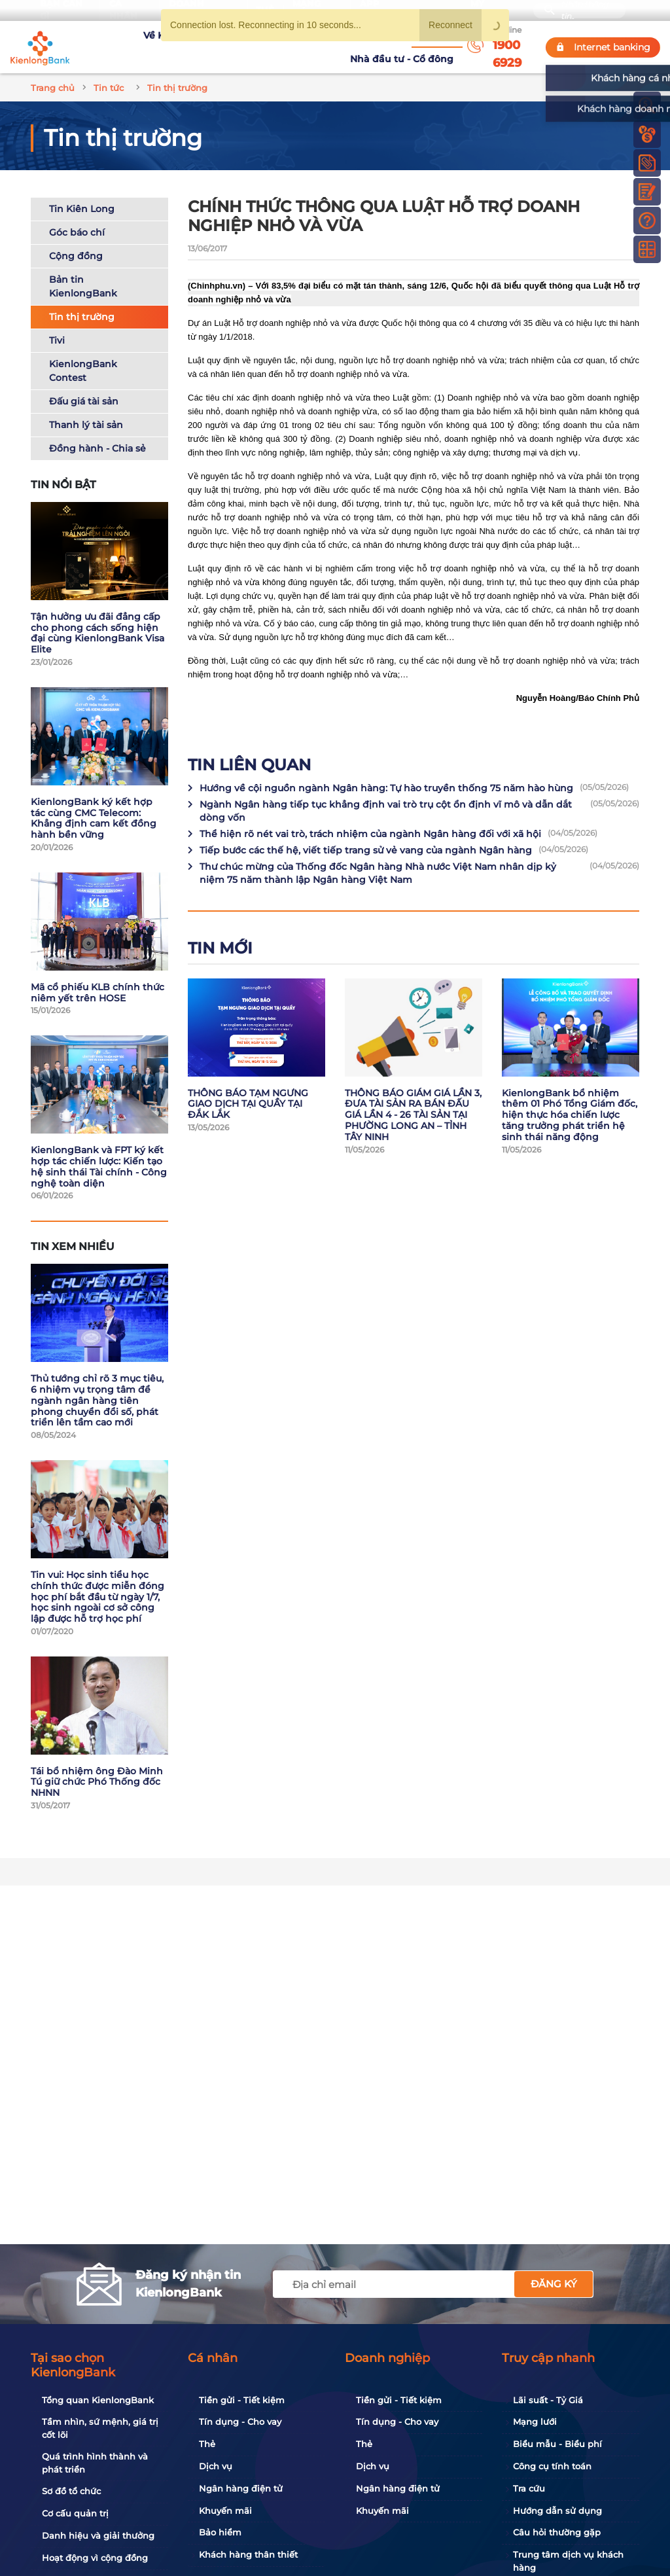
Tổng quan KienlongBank (91, 2400)
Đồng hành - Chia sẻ (97, 432)
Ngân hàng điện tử (233, 2489)
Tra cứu (522, 2489)
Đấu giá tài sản (83, 385)
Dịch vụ (208, 2466)
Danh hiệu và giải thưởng (91, 2536)
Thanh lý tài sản (86, 409)
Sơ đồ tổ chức (64, 2491)
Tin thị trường (82, 301)
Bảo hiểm (213, 2533)
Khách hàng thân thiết (241, 2555)
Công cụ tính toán (545, 2466)
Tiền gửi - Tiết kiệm (234, 2400)
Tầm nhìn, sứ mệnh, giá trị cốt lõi (101, 2429)
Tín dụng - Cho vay (233, 2422)
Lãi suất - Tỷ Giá (541, 2400)
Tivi (57, 325)
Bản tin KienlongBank (83, 270)
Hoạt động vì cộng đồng (88, 2558)
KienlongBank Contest (83, 355)
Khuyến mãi (218, 2511)
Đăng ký (554, 2284)
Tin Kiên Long (82, 193)
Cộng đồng (76, 240)
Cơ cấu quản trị (68, 2514)
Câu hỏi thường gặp (549, 2533)
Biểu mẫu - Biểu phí (550, 2444)
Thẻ (200, 2444)
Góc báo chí (77, 217)
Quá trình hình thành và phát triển (99, 2463)
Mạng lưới (528, 2422)
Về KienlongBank (128, 39)
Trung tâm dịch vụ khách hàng (561, 2561)
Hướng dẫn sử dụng (550, 2511)
